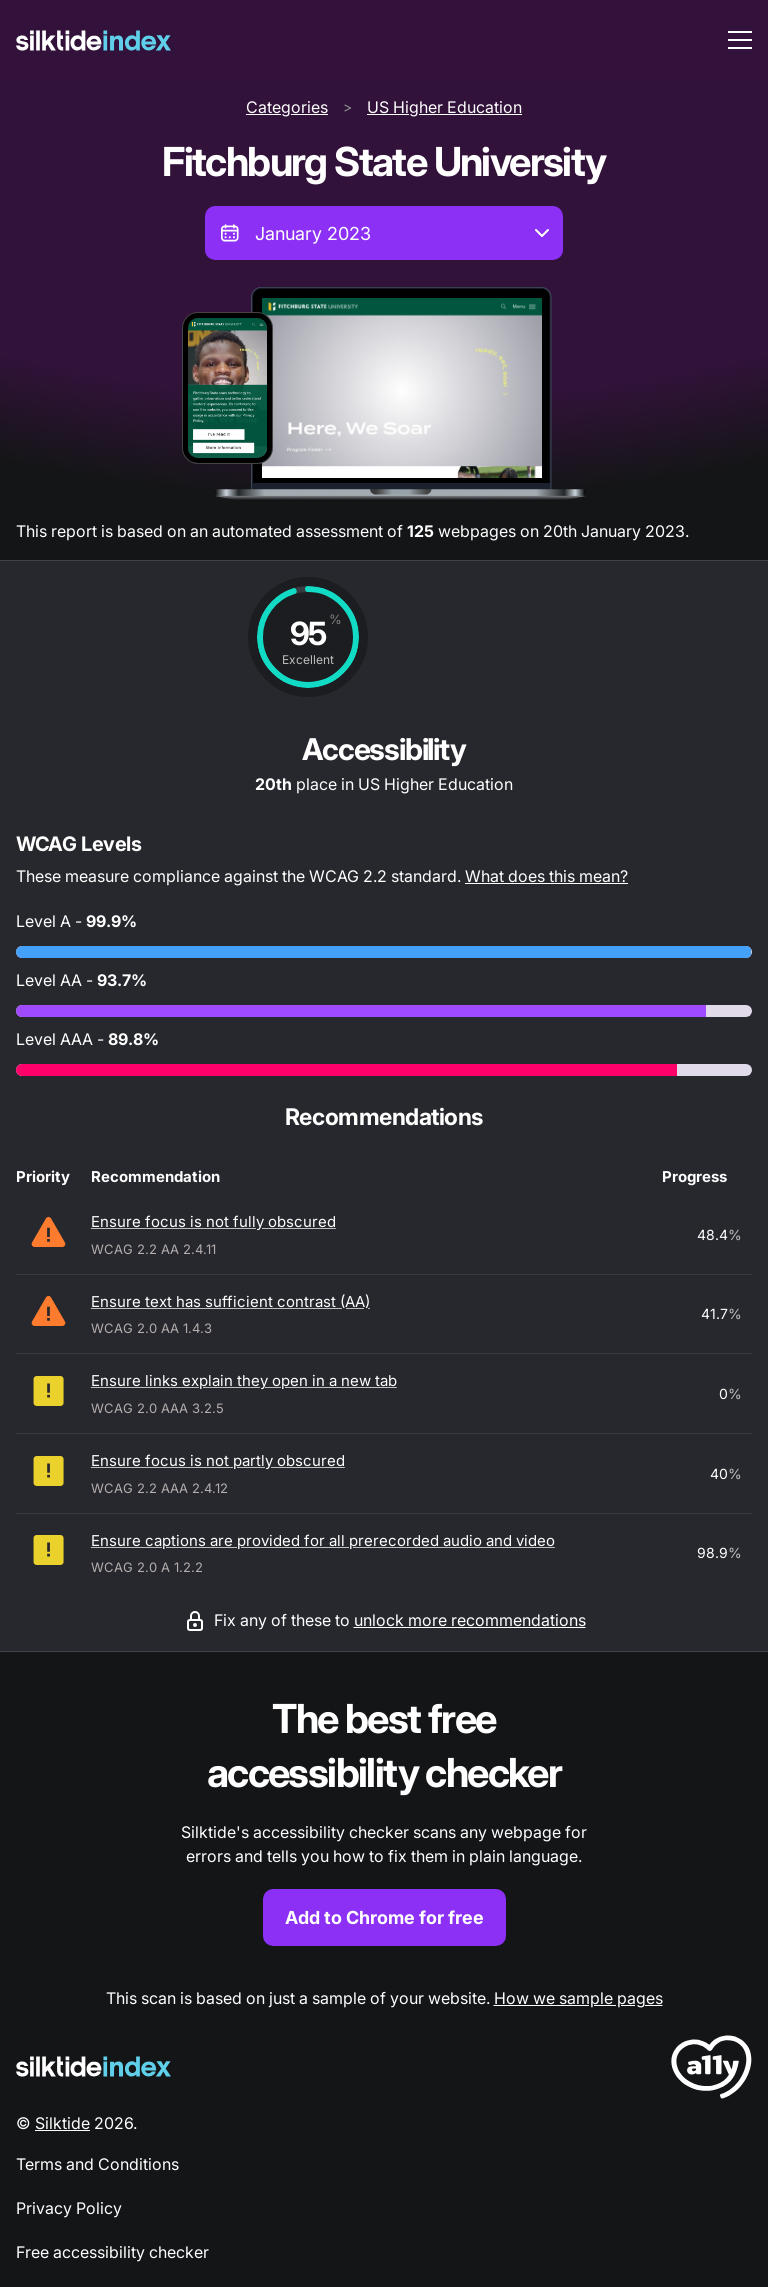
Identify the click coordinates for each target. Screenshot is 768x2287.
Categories (287, 107)
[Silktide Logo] (93, 2066)
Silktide (62, 2123)
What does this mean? (546, 876)
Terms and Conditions (97, 2164)
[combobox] (384, 233)
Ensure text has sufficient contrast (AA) (230, 1301)
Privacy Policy (69, 2208)
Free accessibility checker (112, 2252)
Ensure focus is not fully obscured (213, 1221)
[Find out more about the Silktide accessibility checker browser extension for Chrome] (384, 1819)
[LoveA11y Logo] (711, 2070)
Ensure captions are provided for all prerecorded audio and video (323, 1540)
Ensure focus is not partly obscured (218, 1460)
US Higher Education (444, 107)
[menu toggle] (740, 40)
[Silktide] (93, 40)
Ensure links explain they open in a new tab (244, 1380)
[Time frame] (384, 233)
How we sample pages (578, 1998)
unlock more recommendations (470, 1620)
